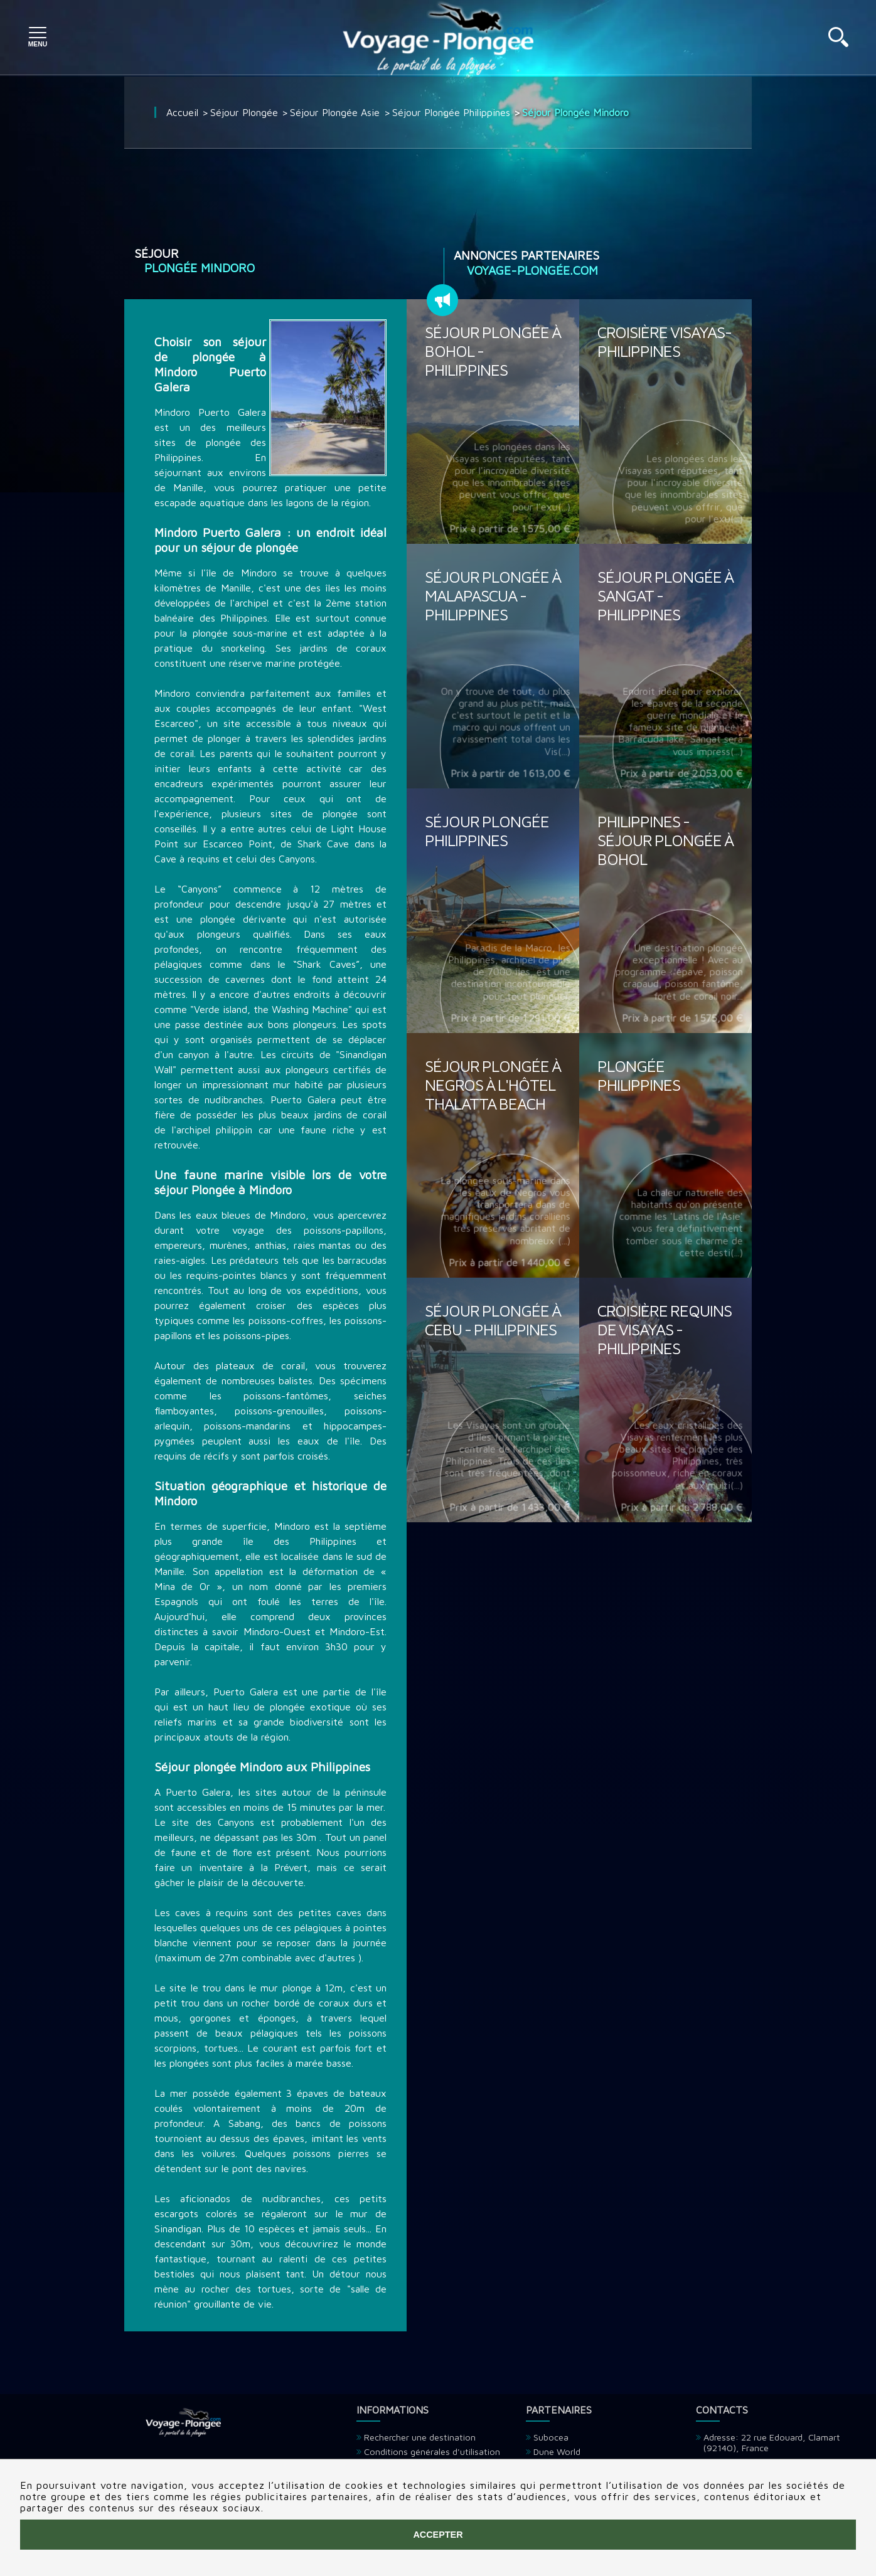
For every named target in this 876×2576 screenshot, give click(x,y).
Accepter (437, 2535)
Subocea (551, 2437)
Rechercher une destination (420, 2437)
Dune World (556, 2451)
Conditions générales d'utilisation (432, 2451)
